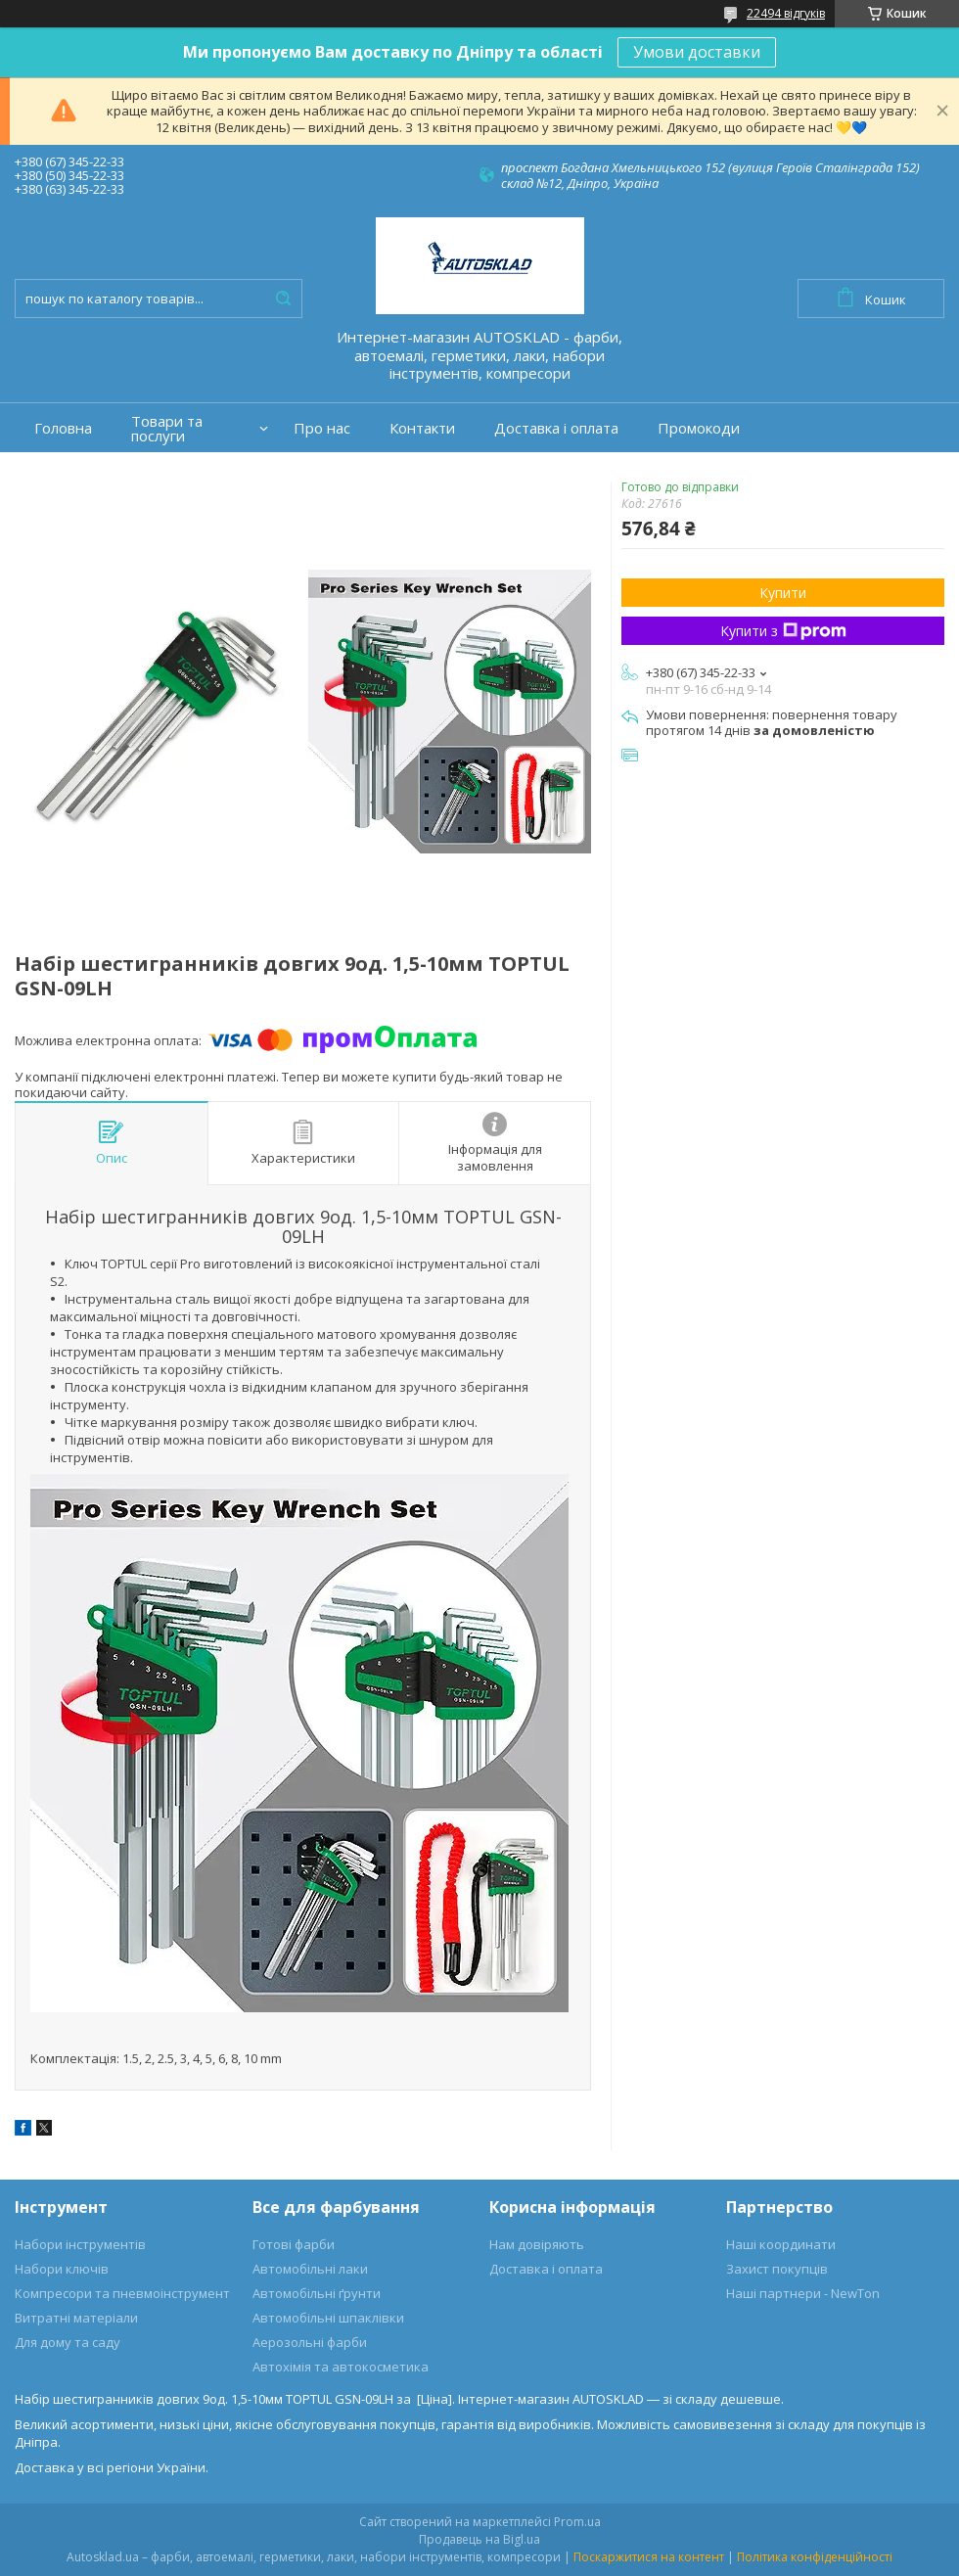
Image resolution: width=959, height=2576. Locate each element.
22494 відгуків (786, 13)
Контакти (422, 428)
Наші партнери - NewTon (803, 2293)
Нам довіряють (536, 2244)
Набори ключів (62, 2268)
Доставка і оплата (556, 428)
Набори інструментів (80, 2244)
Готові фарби (293, 2244)
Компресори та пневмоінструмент (122, 2293)
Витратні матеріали (76, 2317)
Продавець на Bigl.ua (479, 2539)
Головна (63, 428)
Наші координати (781, 2244)
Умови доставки (696, 52)
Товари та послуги (167, 428)
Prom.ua (577, 2521)
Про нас (322, 428)
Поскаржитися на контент (648, 2557)
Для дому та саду (67, 2342)
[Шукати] (282, 298)
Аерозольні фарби (309, 2342)
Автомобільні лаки (310, 2268)
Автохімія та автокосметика (340, 2366)
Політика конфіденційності (814, 2557)
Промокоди (699, 428)
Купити (782, 592)
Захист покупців (777, 2268)
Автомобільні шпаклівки (328, 2317)
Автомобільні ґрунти (316, 2293)
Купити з (783, 630)
